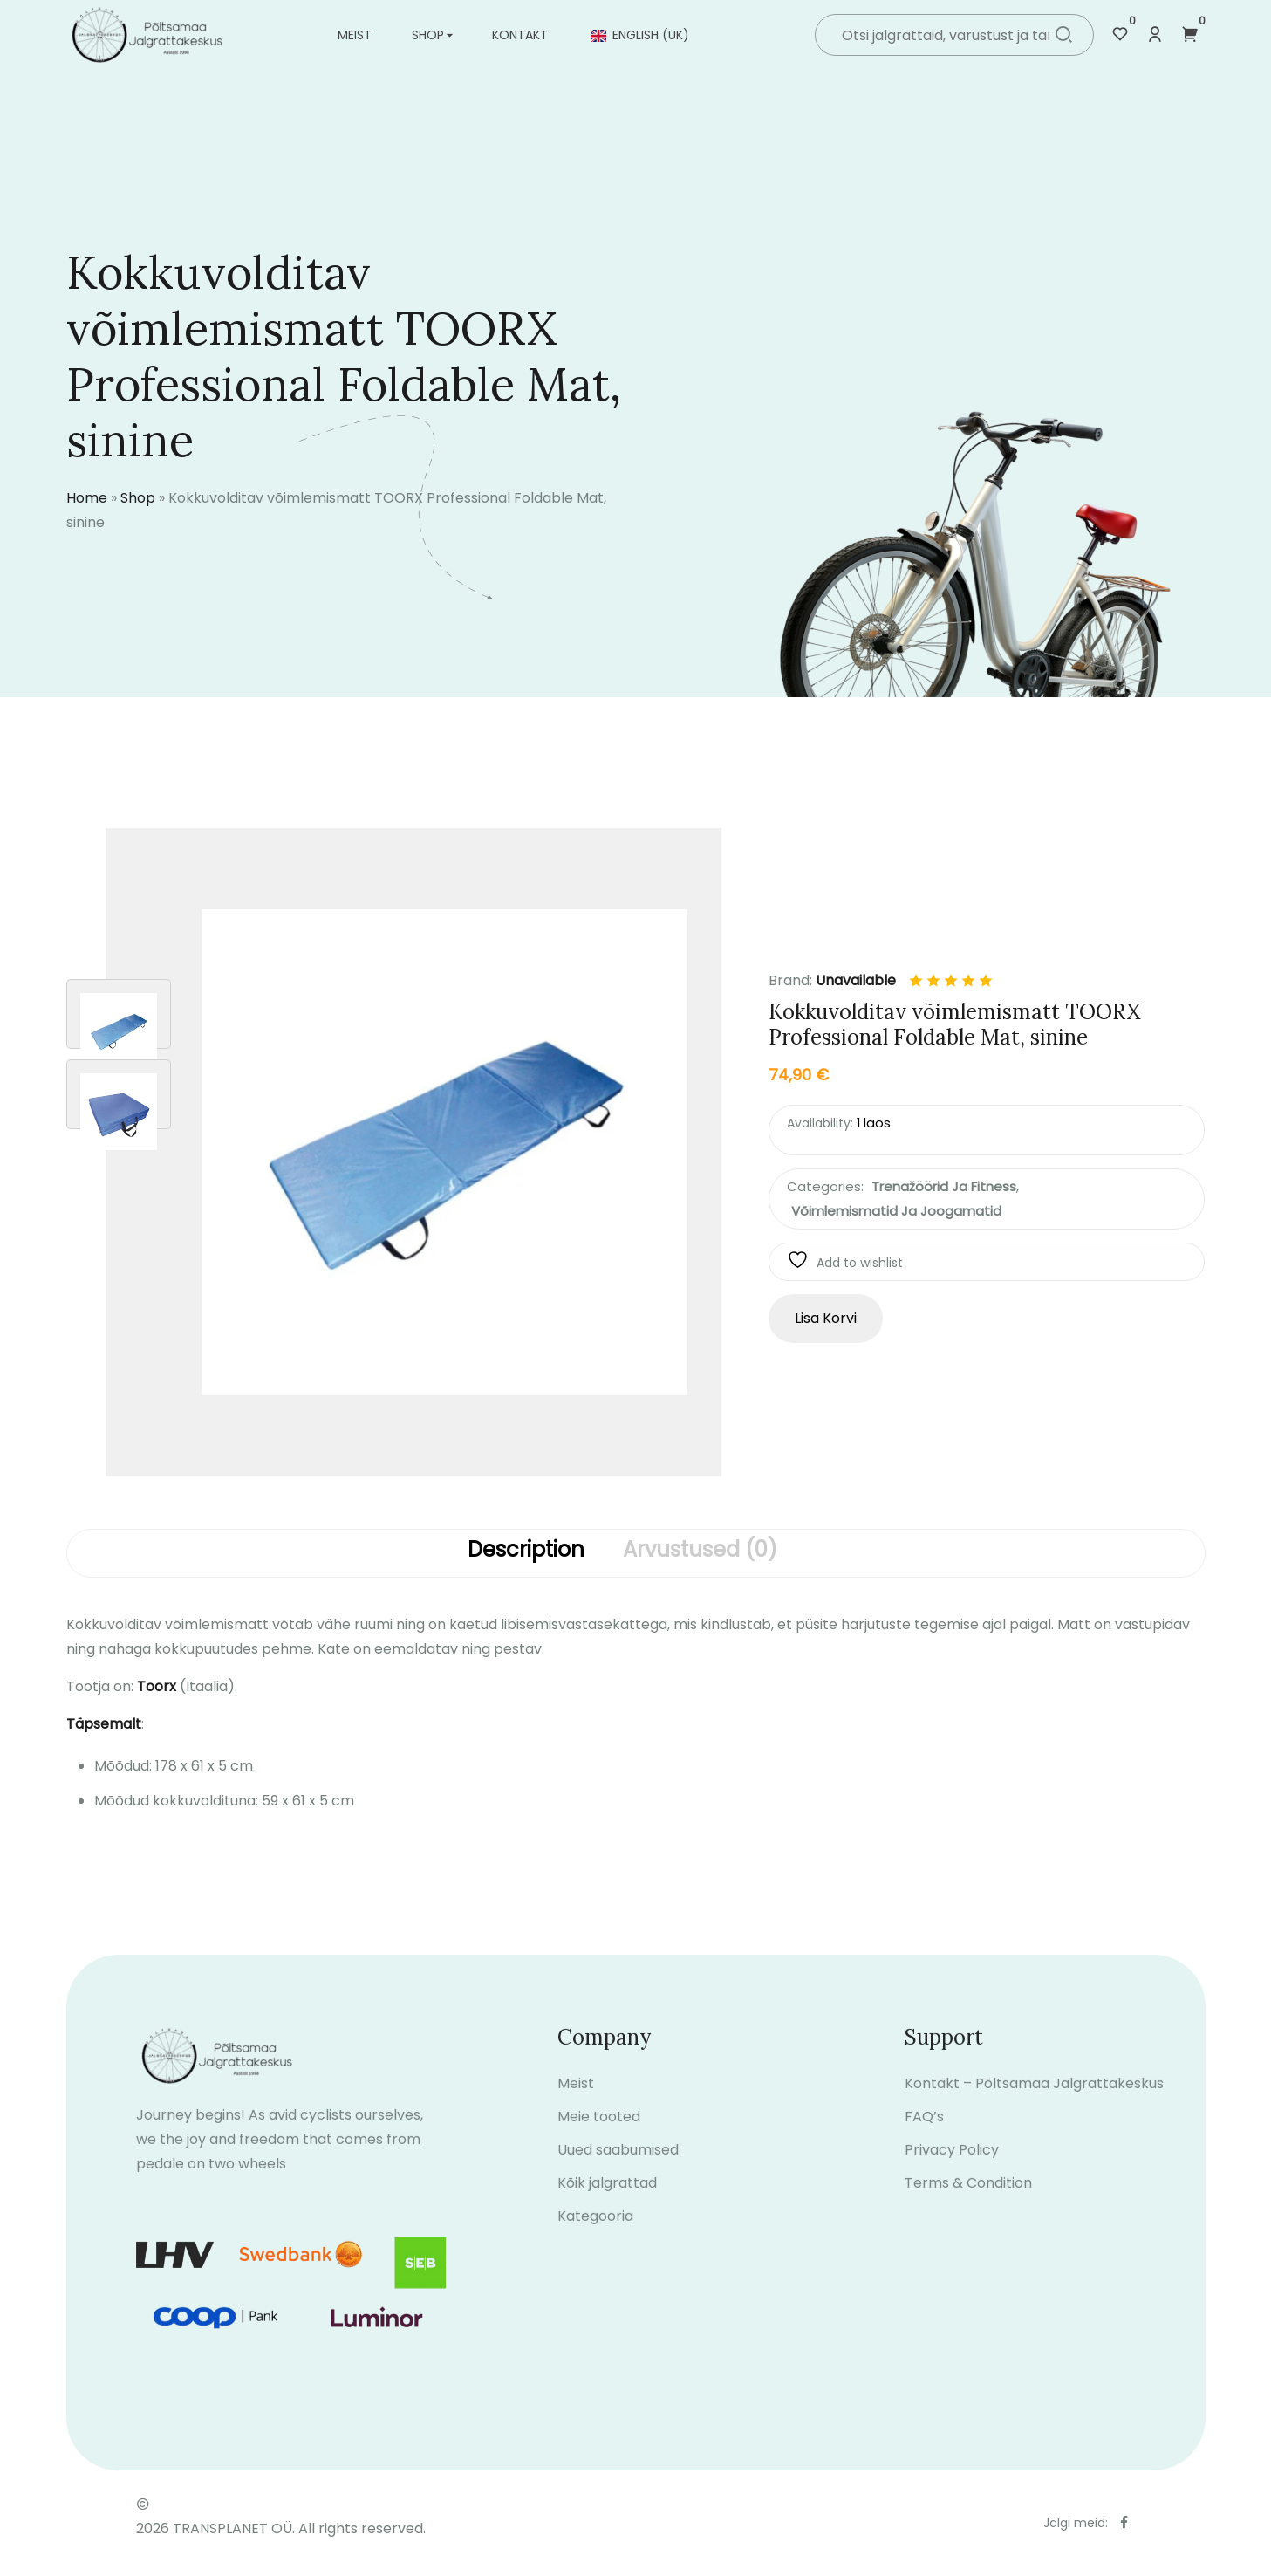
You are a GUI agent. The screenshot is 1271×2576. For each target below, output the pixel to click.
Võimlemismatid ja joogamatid (896, 1211)
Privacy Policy (952, 2165)
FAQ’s (924, 2132)
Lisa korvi (826, 1318)
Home (86, 498)
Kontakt (520, 35)
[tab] (526, 1553)
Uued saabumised (618, 2165)
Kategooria (595, 2232)
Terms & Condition (968, 2199)
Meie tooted (598, 2132)
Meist (355, 35)
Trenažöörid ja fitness (943, 1186)
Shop (428, 35)
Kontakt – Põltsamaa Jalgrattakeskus (1034, 2099)
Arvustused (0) (700, 1551)
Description (526, 1551)
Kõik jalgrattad (607, 2199)
